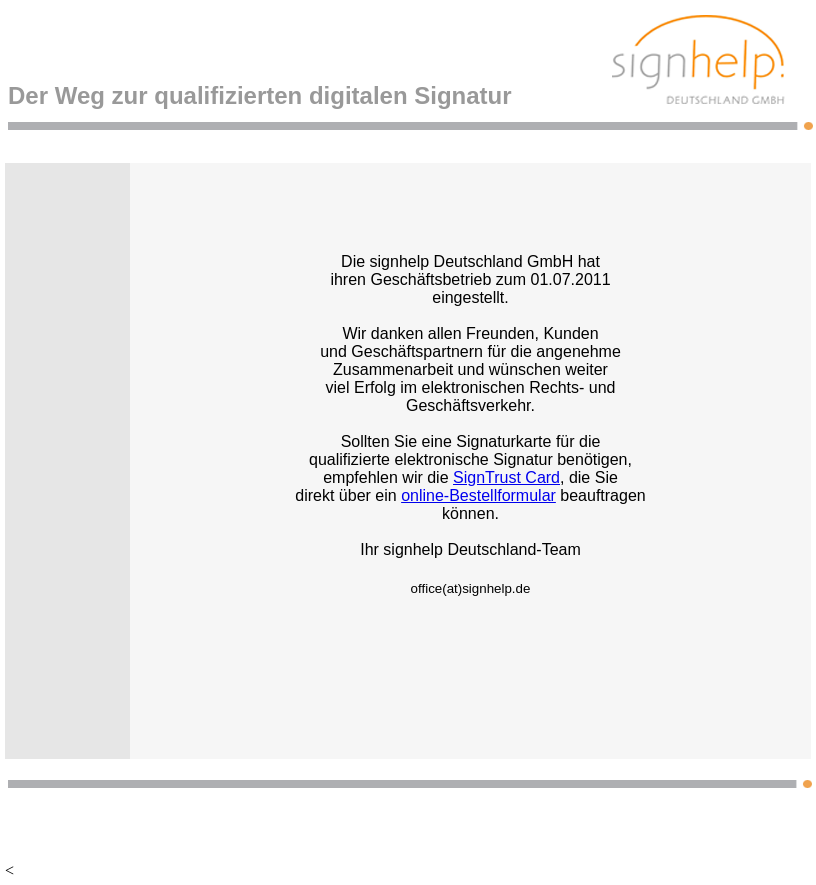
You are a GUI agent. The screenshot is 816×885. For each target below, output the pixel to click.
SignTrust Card (506, 477)
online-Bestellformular (478, 495)
